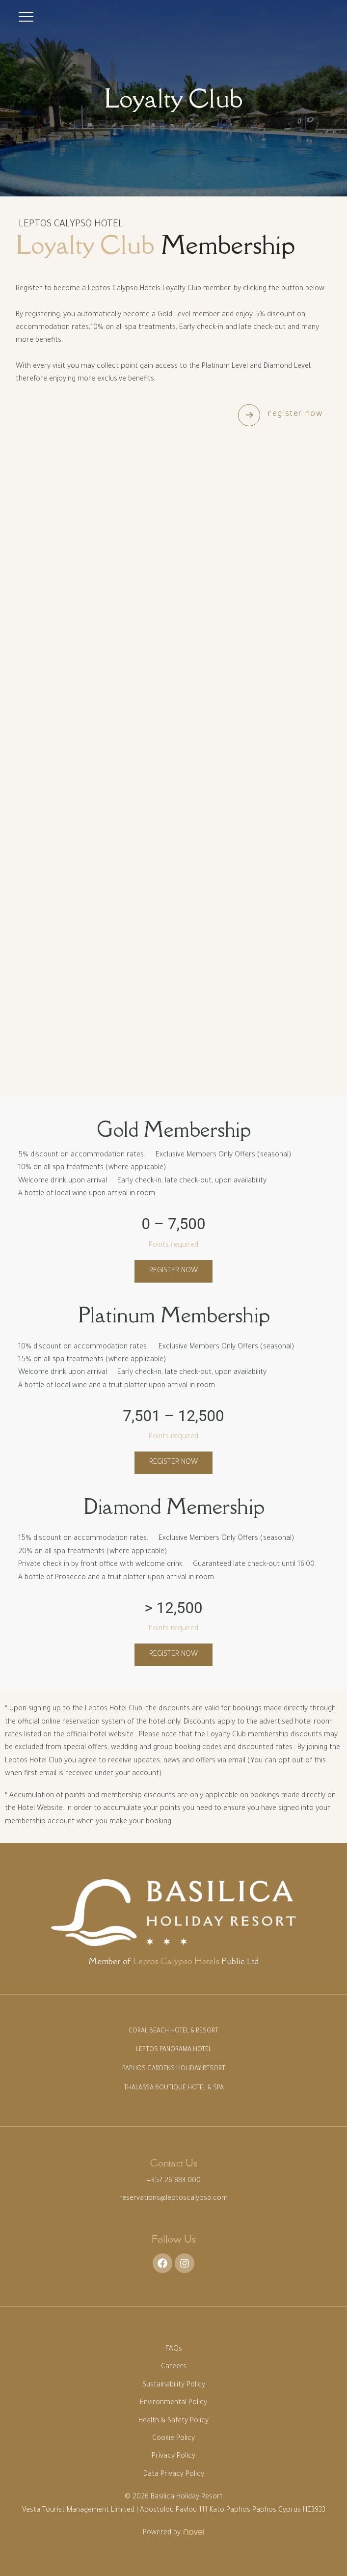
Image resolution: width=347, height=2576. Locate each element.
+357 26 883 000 (174, 2181)
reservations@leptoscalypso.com (173, 2199)
